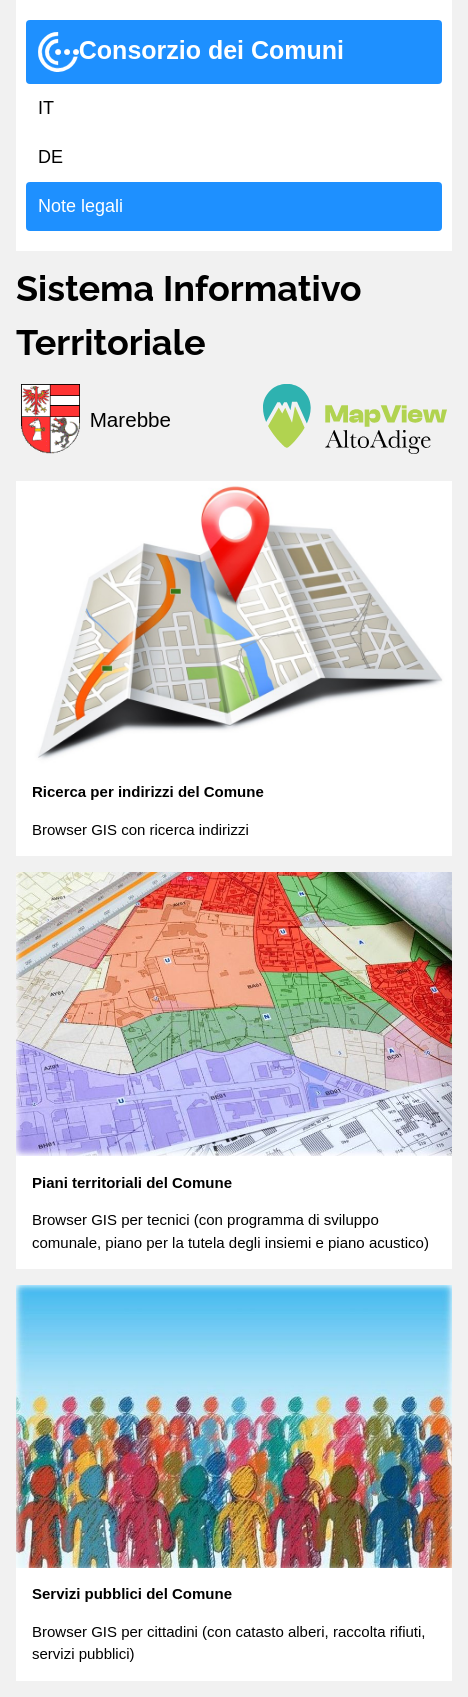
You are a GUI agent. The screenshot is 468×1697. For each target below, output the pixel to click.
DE (50, 157)
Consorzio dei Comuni (191, 52)
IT (46, 108)
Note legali (80, 206)
